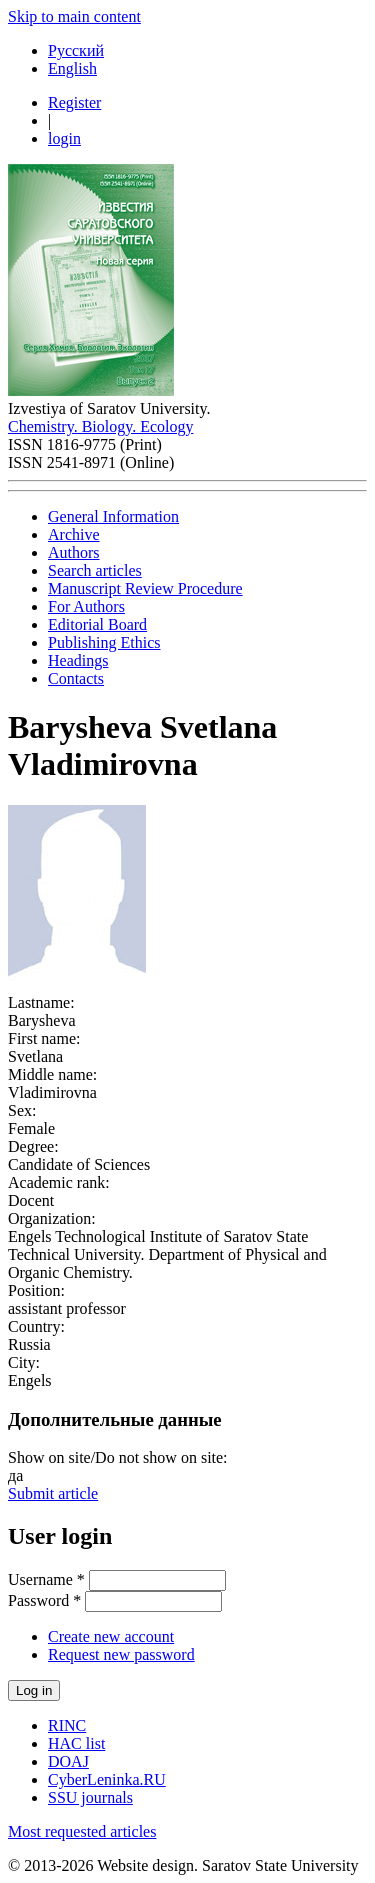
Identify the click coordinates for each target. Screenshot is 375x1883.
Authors (74, 552)
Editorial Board (97, 624)
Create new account (111, 1636)
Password (44, 1600)
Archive (74, 534)
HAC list (76, 1743)
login (64, 138)
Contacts (76, 678)
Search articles (95, 570)
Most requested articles (82, 1831)
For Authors (86, 606)
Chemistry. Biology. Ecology (100, 426)
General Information (113, 516)
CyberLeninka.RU (107, 1779)
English (72, 68)
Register (74, 102)
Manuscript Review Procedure (145, 588)
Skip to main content (74, 16)
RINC (67, 1725)
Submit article (53, 1493)
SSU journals (90, 1797)
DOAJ (68, 1761)
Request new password (121, 1654)
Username (46, 1579)
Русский (76, 50)
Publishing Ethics (104, 642)
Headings (78, 660)
